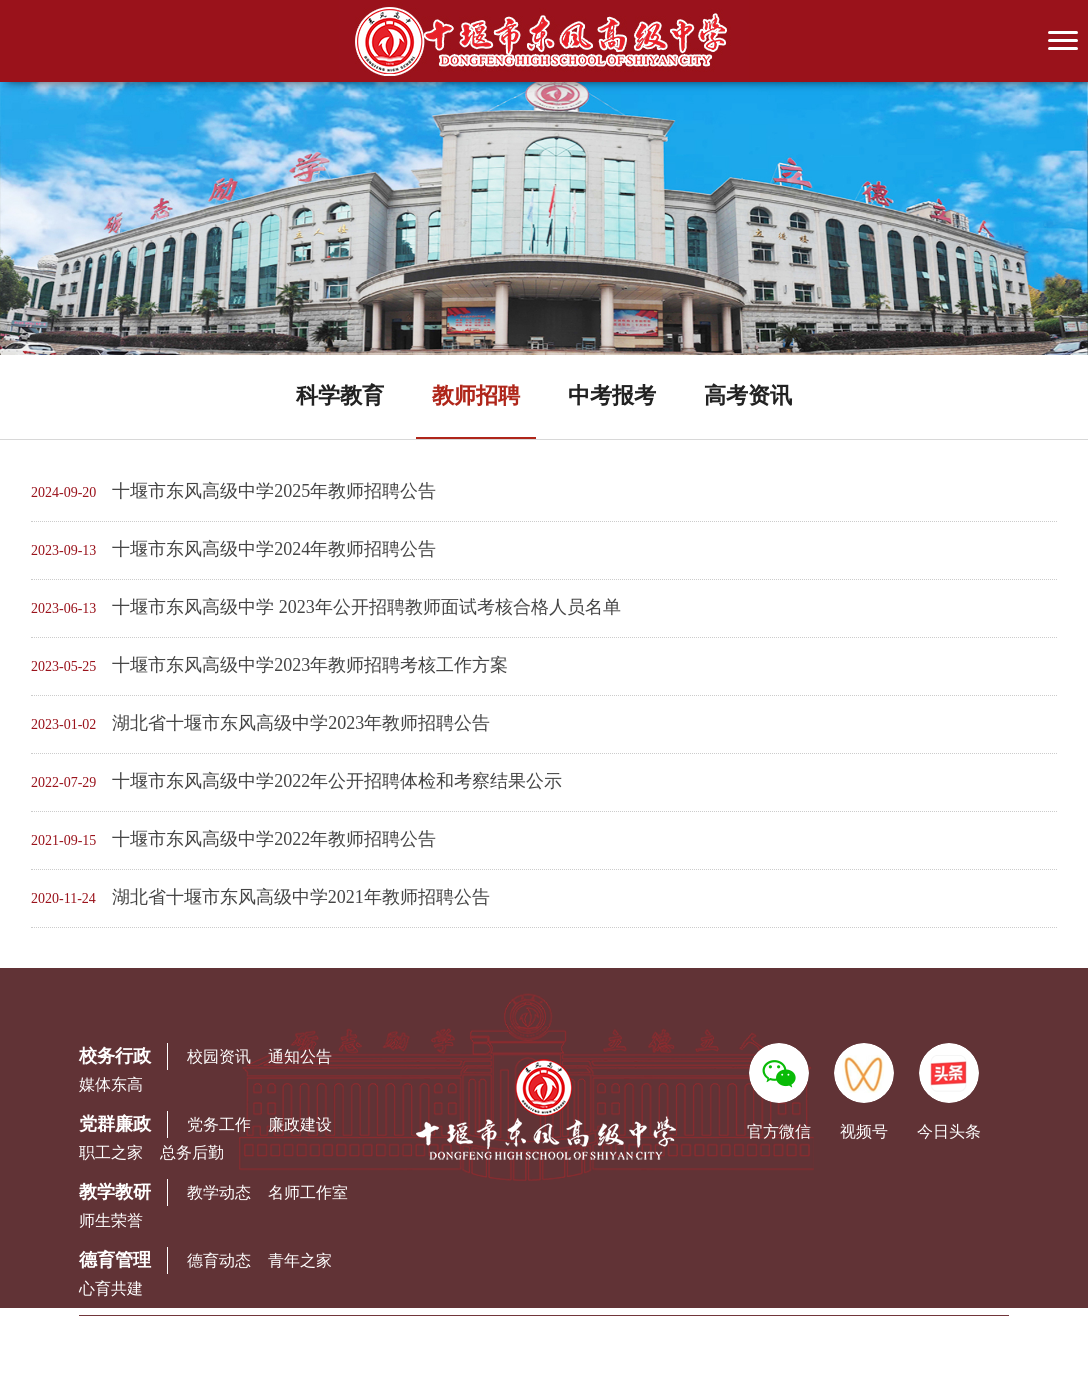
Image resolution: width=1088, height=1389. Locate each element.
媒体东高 (111, 1084)
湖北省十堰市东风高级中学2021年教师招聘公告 (301, 897)
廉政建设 (300, 1124)
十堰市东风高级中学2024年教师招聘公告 (274, 549)
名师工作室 (308, 1192)
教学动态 (219, 1192)
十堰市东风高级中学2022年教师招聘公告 (274, 839)
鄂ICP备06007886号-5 (730, 1365)
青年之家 (300, 1260)
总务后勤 (192, 1152)
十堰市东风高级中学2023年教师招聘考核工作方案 (310, 665)
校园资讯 (219, 1056)
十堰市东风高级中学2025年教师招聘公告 (274, 491)
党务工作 (219, 1124)
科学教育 (340, 395)
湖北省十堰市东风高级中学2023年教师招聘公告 (301, 723)
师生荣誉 (111, 1220)
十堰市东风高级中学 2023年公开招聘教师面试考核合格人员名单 (366, 607)
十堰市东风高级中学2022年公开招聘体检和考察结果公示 (337, 781)
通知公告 (300, 1056)
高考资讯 (748, 395)
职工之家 (111, 1152)
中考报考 (612, 395)
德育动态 (219, 1260)
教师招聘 (476, 395)
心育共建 (111, 1288)
